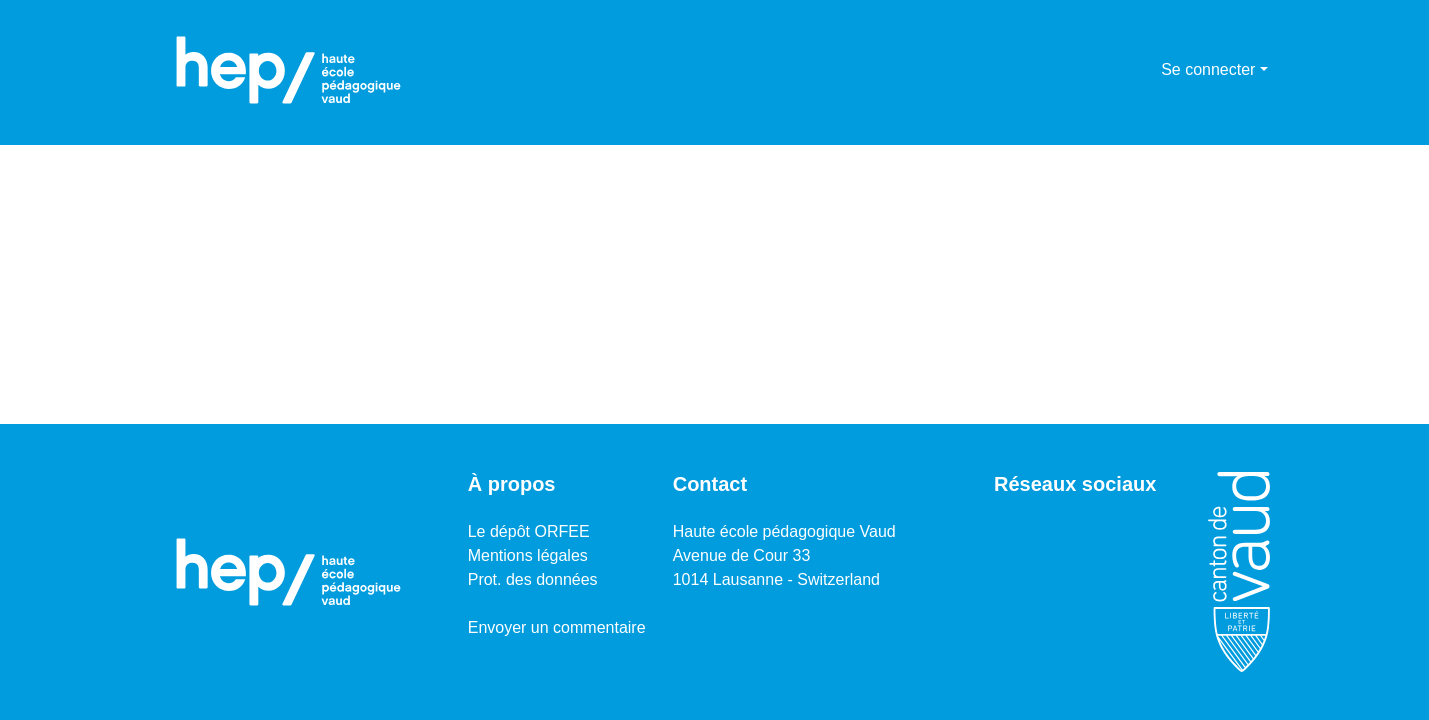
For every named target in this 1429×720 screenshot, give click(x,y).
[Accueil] (289, 70)
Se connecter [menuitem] (1208, 69)
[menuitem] (1142, 70)
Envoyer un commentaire (557, 627)
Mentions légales (528, 555)
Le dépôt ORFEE (529, 531)
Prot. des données (533, 579)
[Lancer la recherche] (1113, 70)
